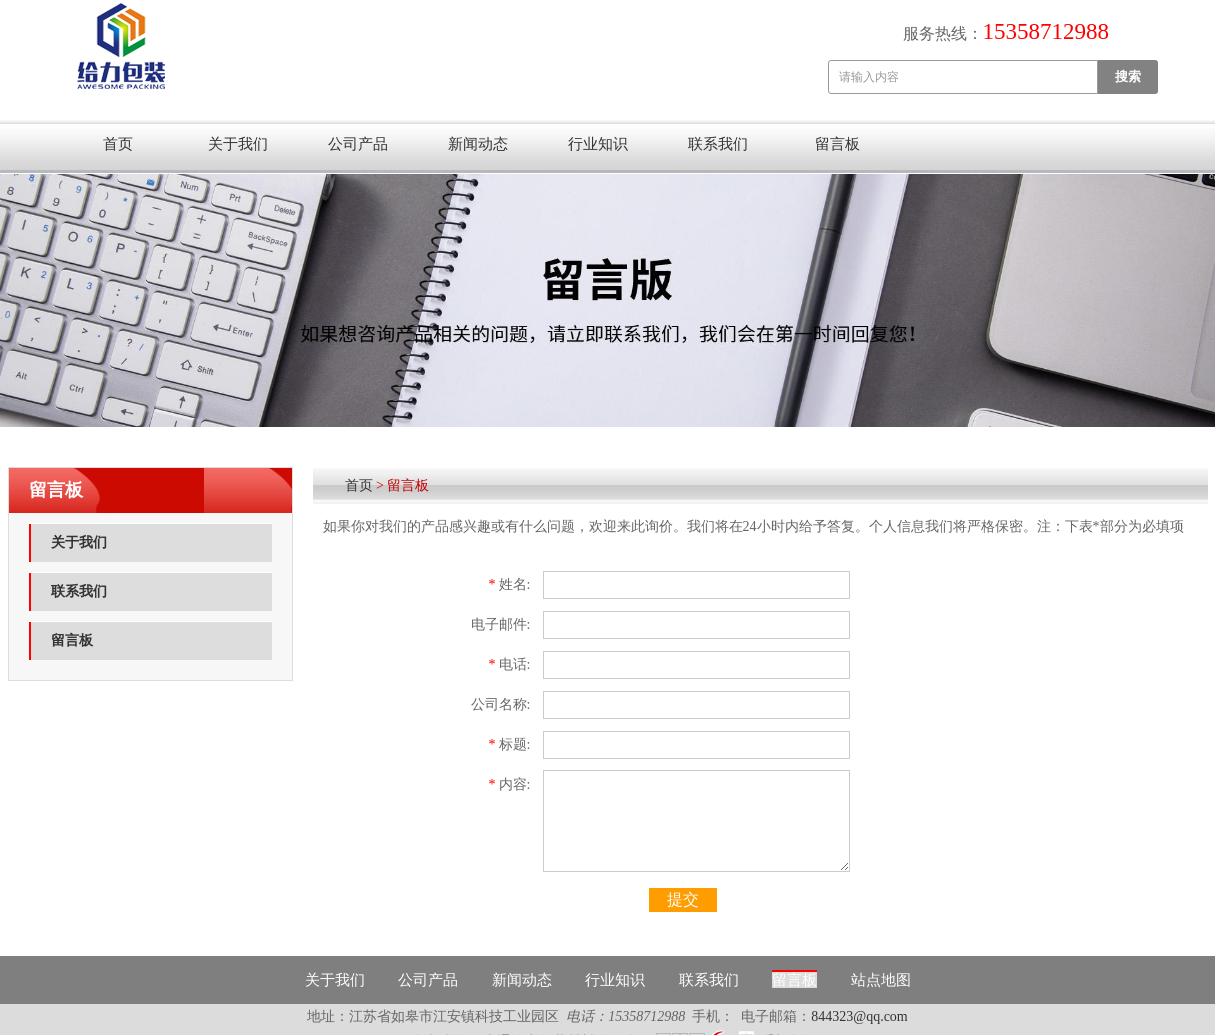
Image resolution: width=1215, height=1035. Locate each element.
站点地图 (881, 980)
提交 (683, 899)
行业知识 (598, 144)
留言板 (837, 144)
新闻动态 (478, 144)
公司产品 (358, 144)
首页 (118, 144)
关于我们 (238, 144)
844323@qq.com (859, 1016)
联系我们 (718, 144)
